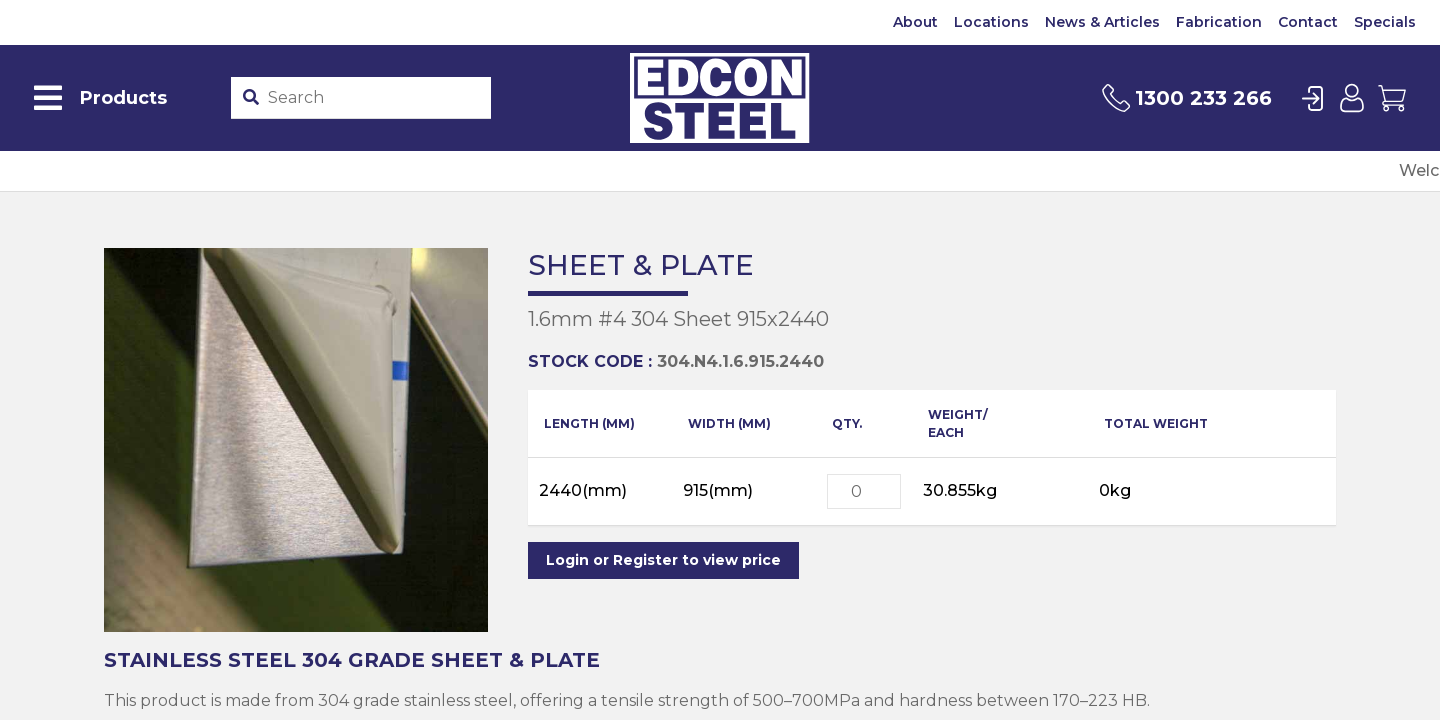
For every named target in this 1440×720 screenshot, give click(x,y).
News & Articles (1102, 22)
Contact (1308, 22)
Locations (991, 22)
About (915, 22)
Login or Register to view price (663, 560)
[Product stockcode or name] (374, 98)
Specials (1385, 22)
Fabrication (1219, 22)
